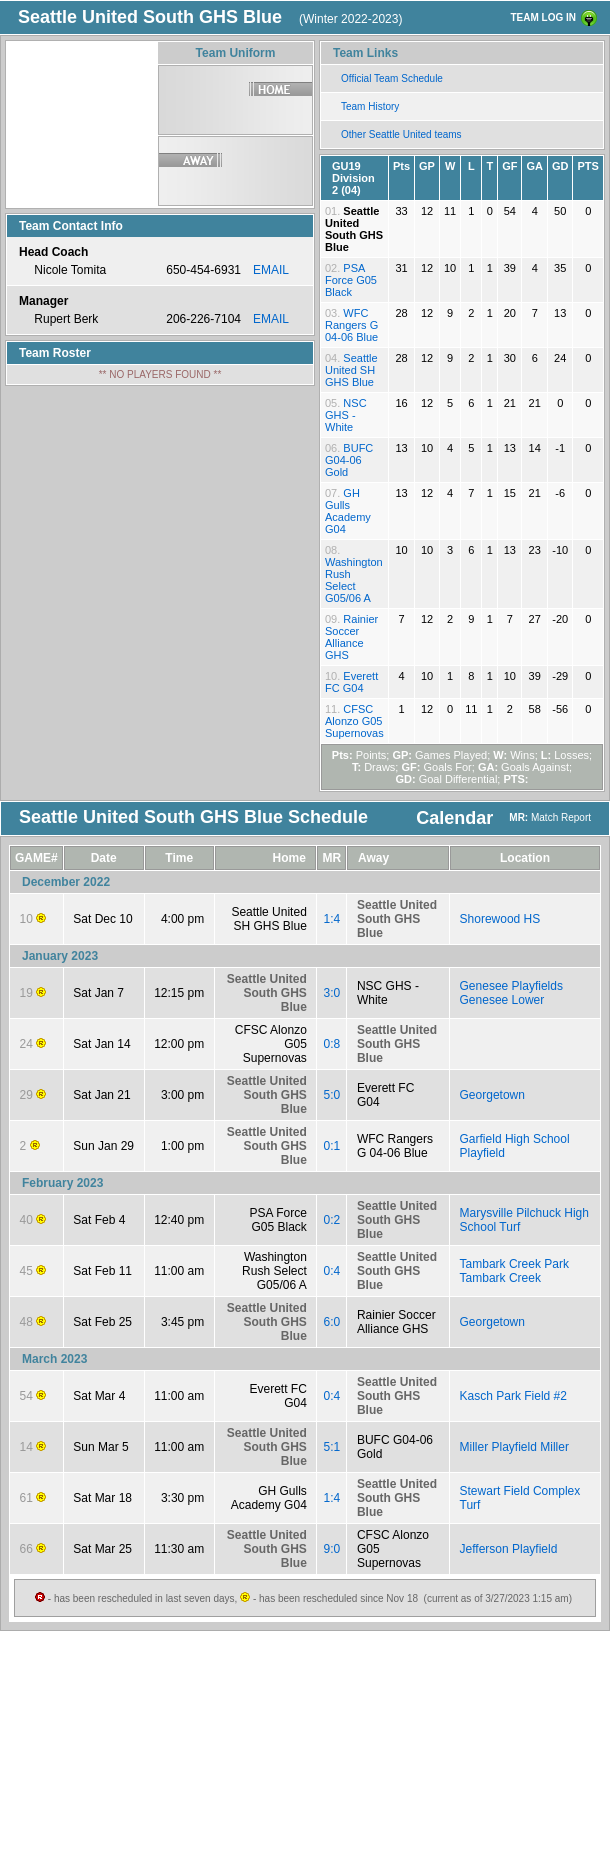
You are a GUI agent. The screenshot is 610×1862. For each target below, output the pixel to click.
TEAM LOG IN (543, 17)
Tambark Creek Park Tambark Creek (514, 1271)
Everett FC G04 (351, 682)
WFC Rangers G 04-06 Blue (351, 325)
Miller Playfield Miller (514, 1447)
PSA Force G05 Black (351, 280)
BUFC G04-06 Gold (349, 460)
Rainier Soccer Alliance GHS (351, 637)
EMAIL (271, 270)
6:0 (332, 1322)
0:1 (332, 1146)
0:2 (332, 1220)
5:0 (332, 1095)
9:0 (332, 1549)
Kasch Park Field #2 (513, 1396)
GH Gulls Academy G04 (348, 511)
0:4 (332, 1271)
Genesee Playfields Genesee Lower (511, 993)
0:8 (332, 1044)
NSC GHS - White (346, 415)
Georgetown (492, 1095)
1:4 (332, 919)
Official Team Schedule (392, 78)
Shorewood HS (500, 919)
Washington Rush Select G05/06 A (354, 580)
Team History (370, 106)
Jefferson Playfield (509, 1549)
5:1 (332, 1447)
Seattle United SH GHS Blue (351, 370)
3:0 (332, 993)
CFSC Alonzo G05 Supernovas (354, 721)
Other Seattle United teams (401, 134)
